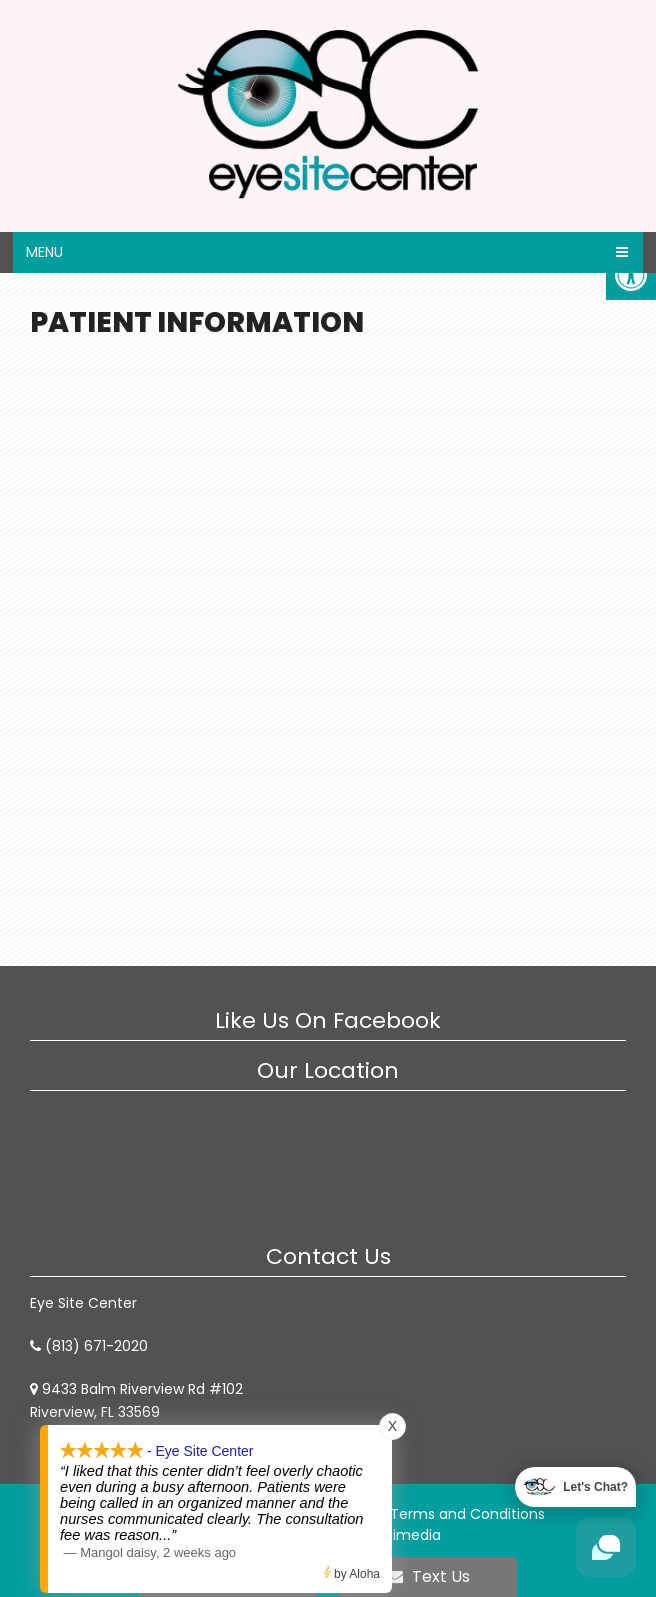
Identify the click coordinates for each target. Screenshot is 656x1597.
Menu (44, 252)
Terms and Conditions (467, 1514)
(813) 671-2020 (96, 1346)
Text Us (428, 1576)
